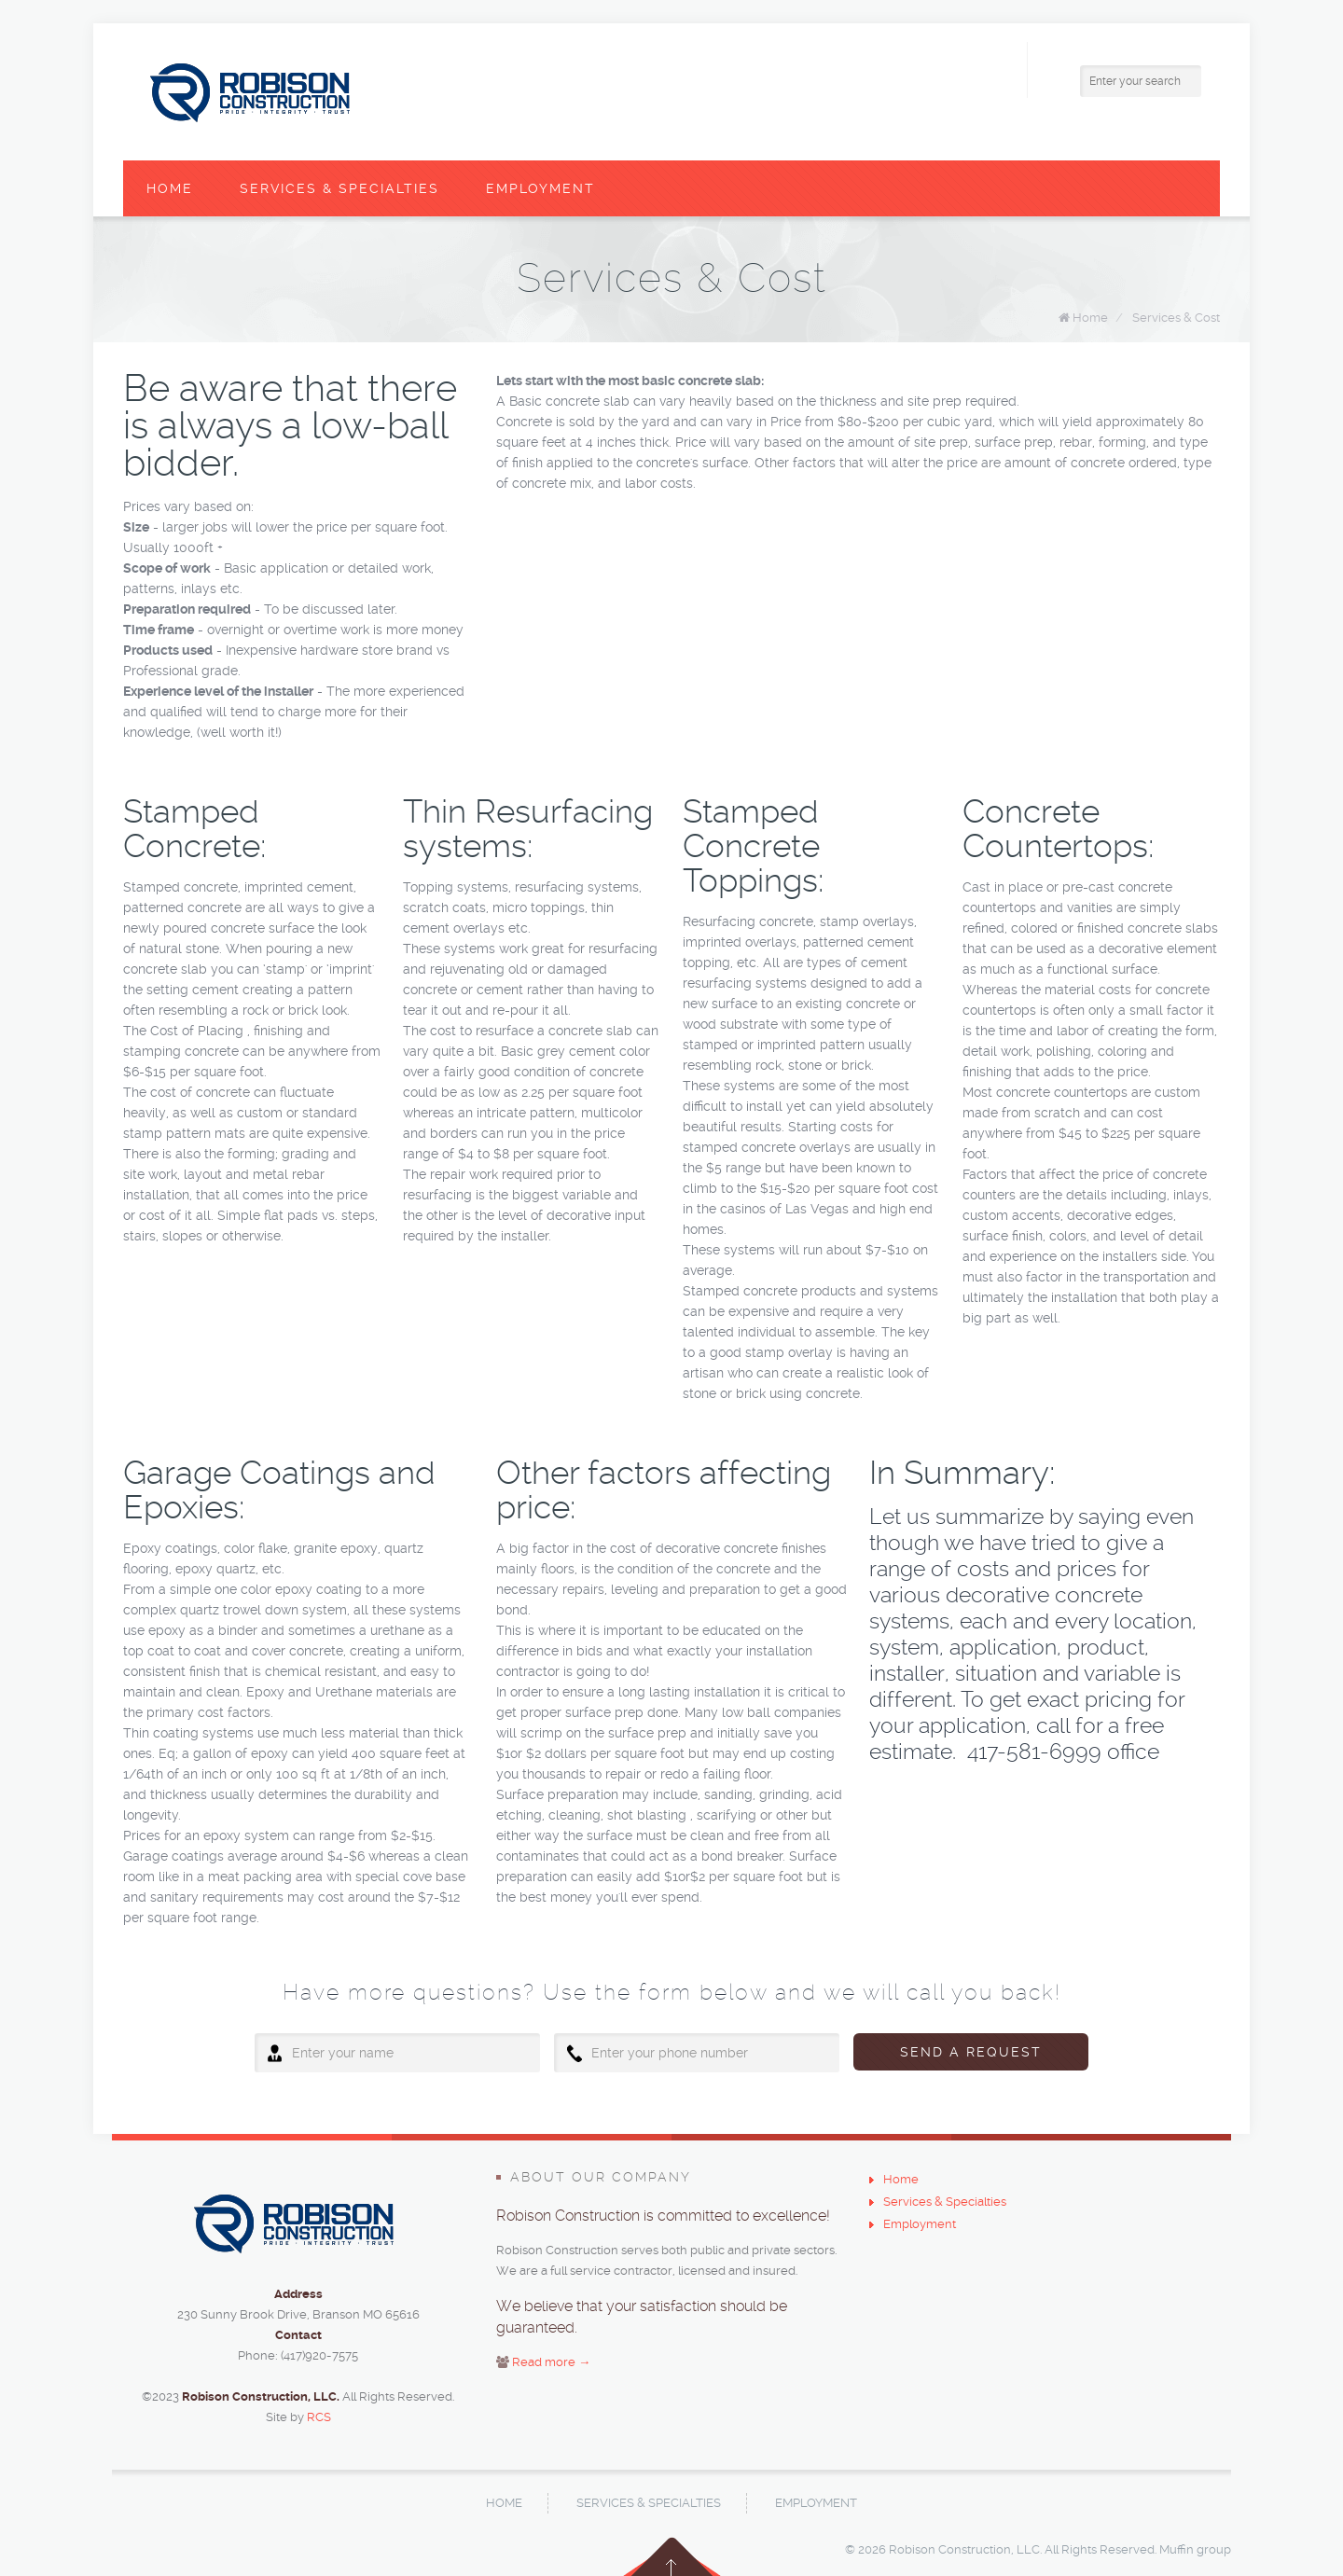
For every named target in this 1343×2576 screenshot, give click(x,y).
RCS (319, 2417)
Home (169, 188)
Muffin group (1195, 2549)
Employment (540, 188)
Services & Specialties (339, 188)
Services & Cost (1176, 318)
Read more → (551, 2362)
